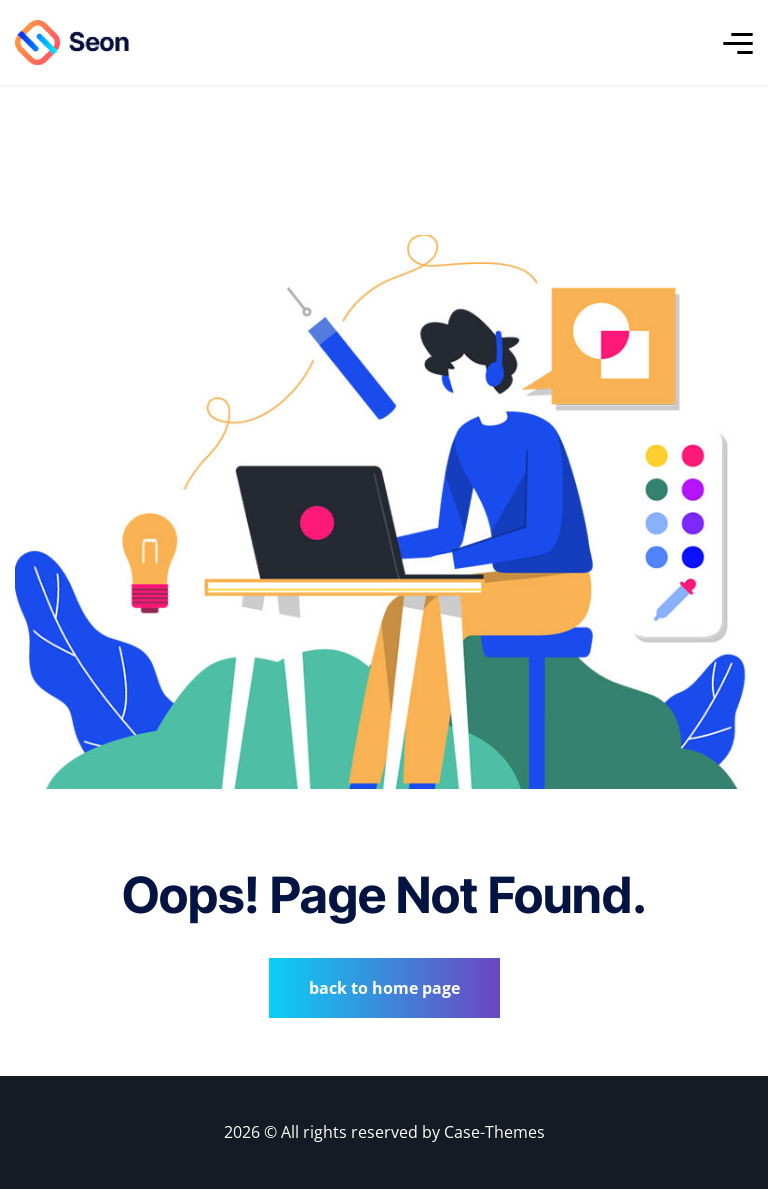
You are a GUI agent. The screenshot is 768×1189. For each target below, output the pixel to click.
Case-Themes (494, 1132)
